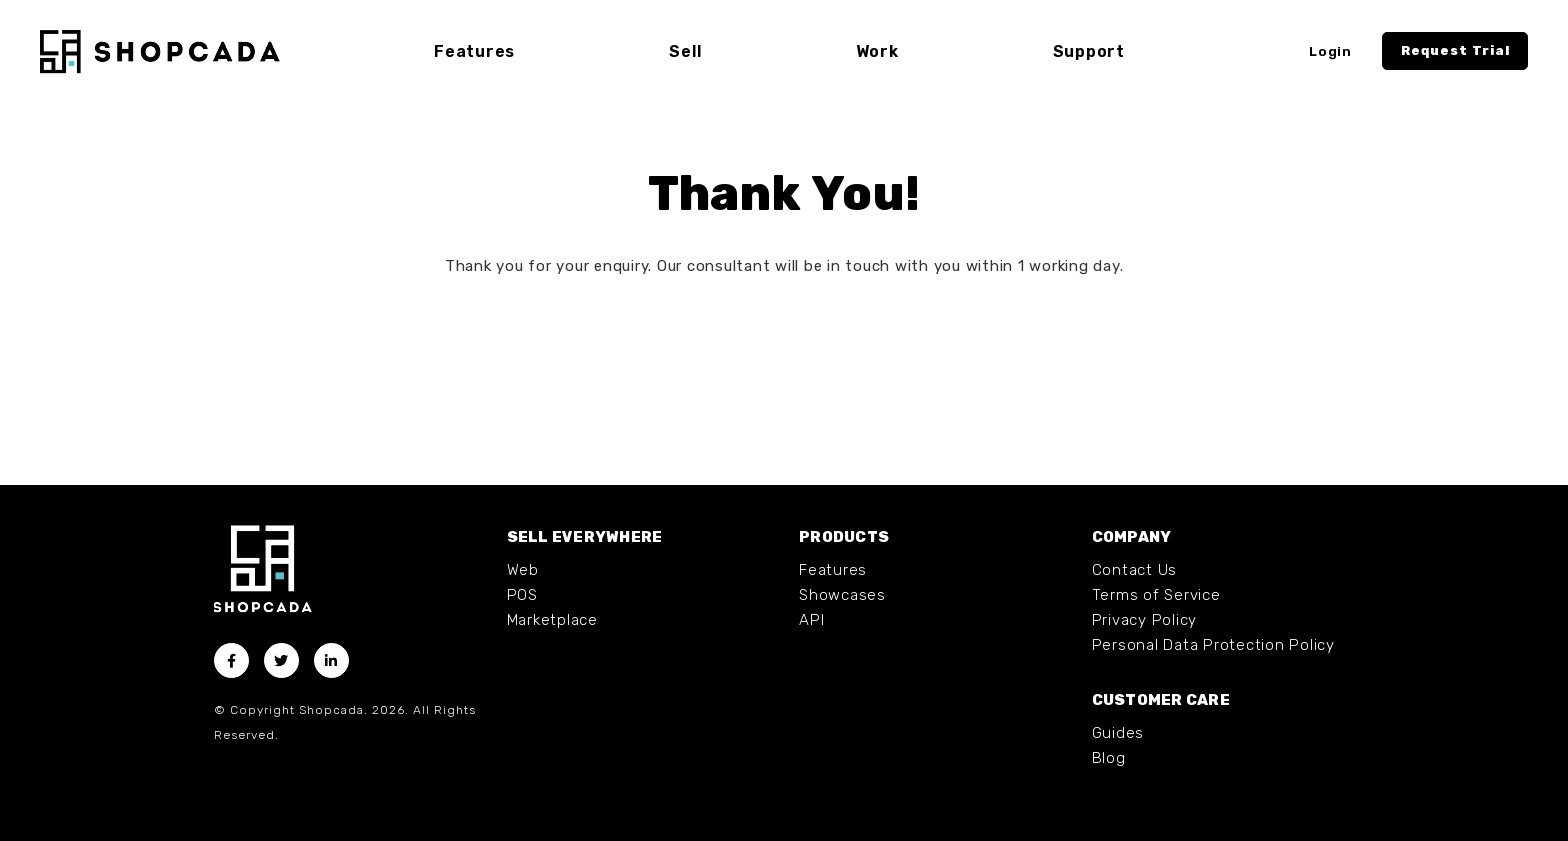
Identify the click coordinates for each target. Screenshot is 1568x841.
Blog (1109, 758)
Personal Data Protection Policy (1213, 645)
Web (523, 570)
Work (877, 51)
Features (833, 570)
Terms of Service (1156, 595)
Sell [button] (685, 51)
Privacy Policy (1145, 620)
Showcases (842, 595)
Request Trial (1455, 50)
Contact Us (1135, 570)
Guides (1118, 733)
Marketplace (552, 620)
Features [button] (474, 51)
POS (522, 595)
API (811, 620)
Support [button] (1089, 51)
